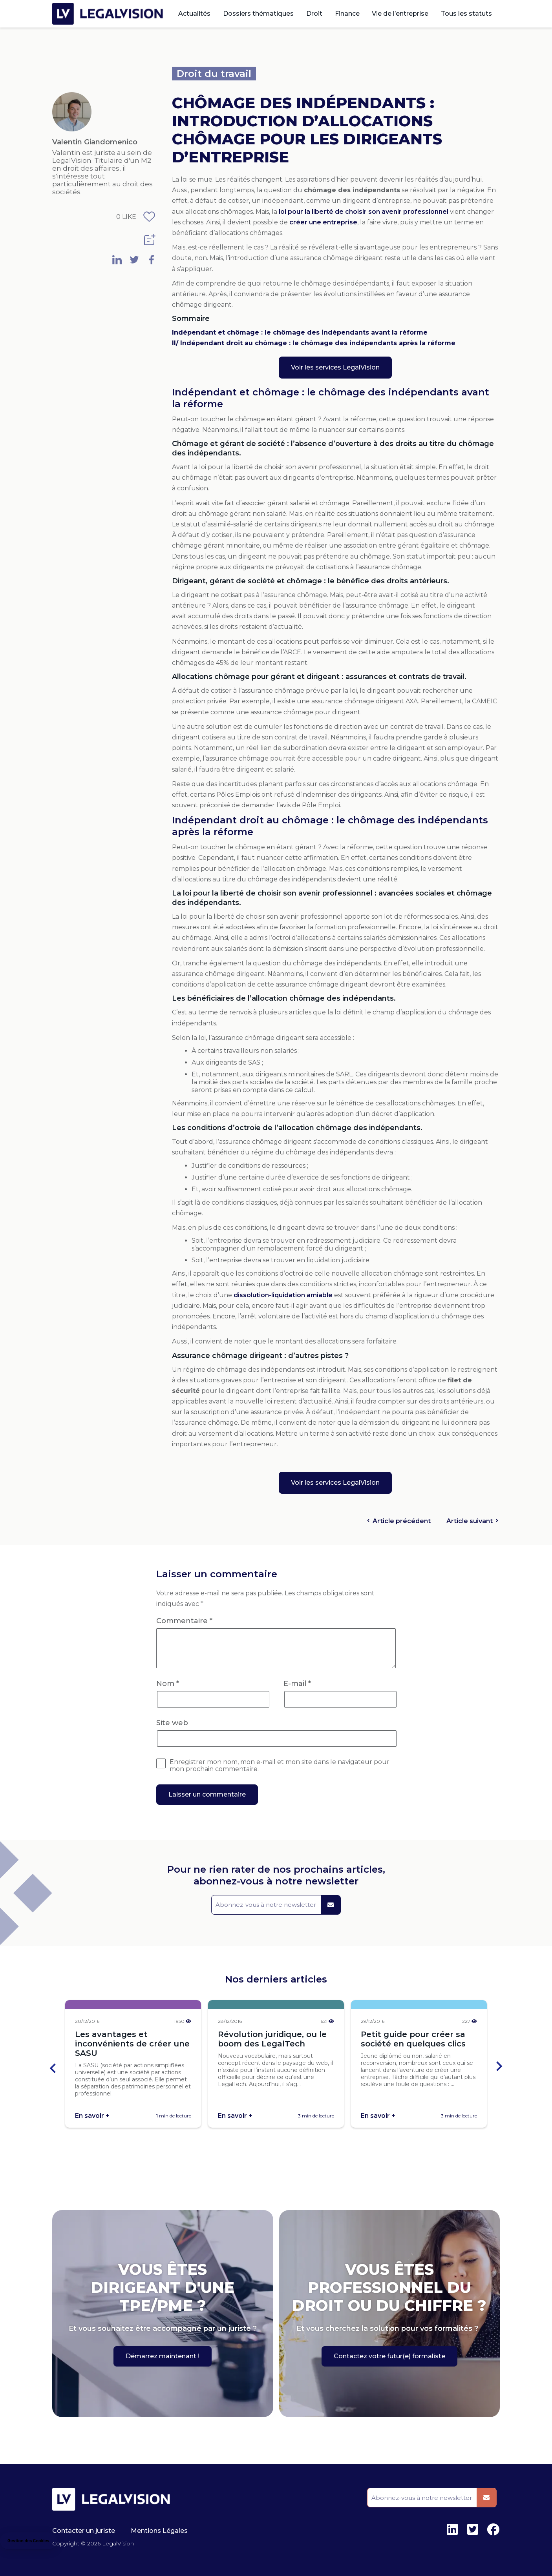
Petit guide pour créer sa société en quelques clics (413, 2039)
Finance (347, 13)
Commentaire (184, 1620)
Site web (172, 1722)
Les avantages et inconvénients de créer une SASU (132, 2044)
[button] (28, 2540)
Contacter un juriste (83, 2530)
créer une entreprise (323, 222)
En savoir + (92, 2115)
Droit (314, 13)
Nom (167, 1683)
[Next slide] (499, 2067)
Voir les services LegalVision (335, 367)
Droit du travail (214, 73)
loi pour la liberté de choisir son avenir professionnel (363, 211)
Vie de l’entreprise (400, 13)
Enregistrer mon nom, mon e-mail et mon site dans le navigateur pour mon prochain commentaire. (279, 1766)
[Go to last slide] (53, 2067)
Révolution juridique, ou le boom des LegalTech (272, 2039)
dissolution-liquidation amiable (283, 1295)
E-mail (297, 1683)
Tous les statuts (466, 13)
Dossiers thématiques (258, 13)
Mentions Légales (159, 2530)
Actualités (194, 13)
